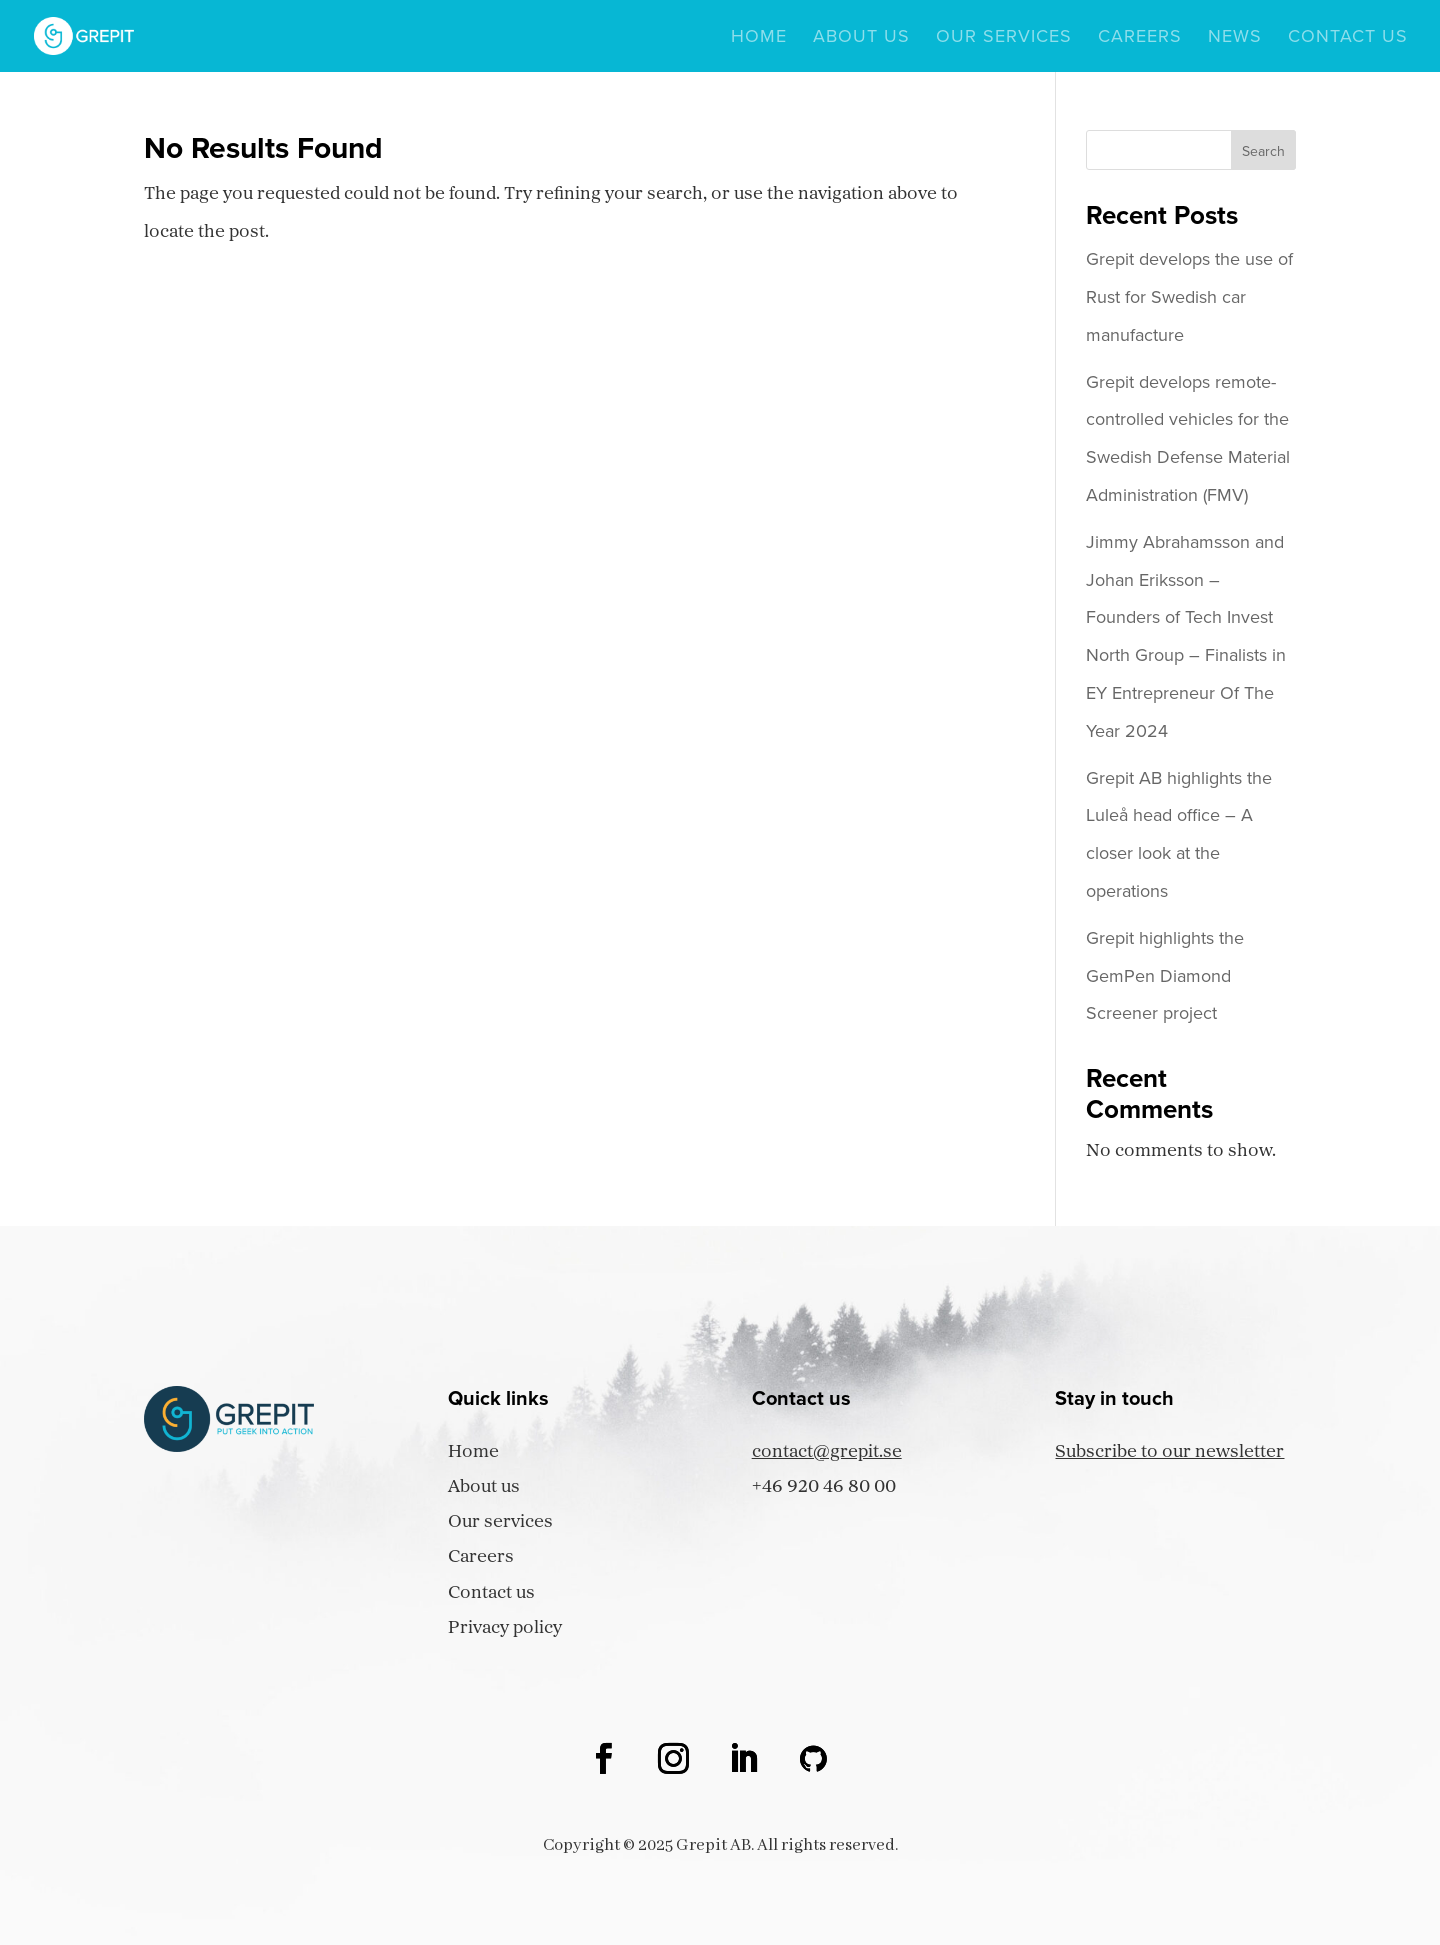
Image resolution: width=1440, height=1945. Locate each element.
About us (861, 39)
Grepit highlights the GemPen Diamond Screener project (1165, 976)
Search (1263, 151)
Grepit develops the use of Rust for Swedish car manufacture (1189, 297)
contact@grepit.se (827, 1452)
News (1235, 39)
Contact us (1348, 39)
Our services (1004, 39)
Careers (1140, 39)
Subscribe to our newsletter (1169, 1452)
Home (759, 39)
